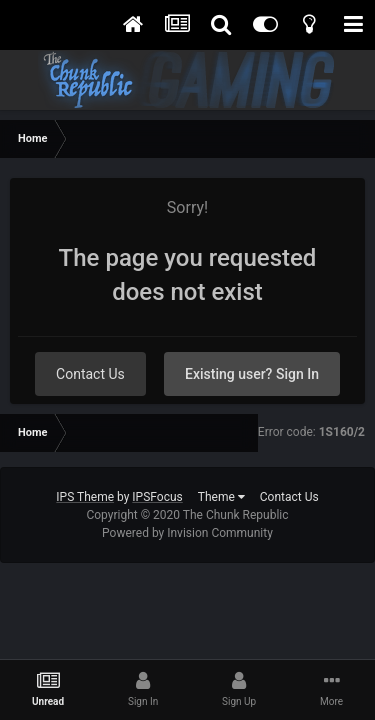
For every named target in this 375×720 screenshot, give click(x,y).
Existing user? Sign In (252, 374)
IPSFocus (157, 497)
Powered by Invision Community (187, 533)
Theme (221, 497)
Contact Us (90, 374)
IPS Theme (85, 497)
